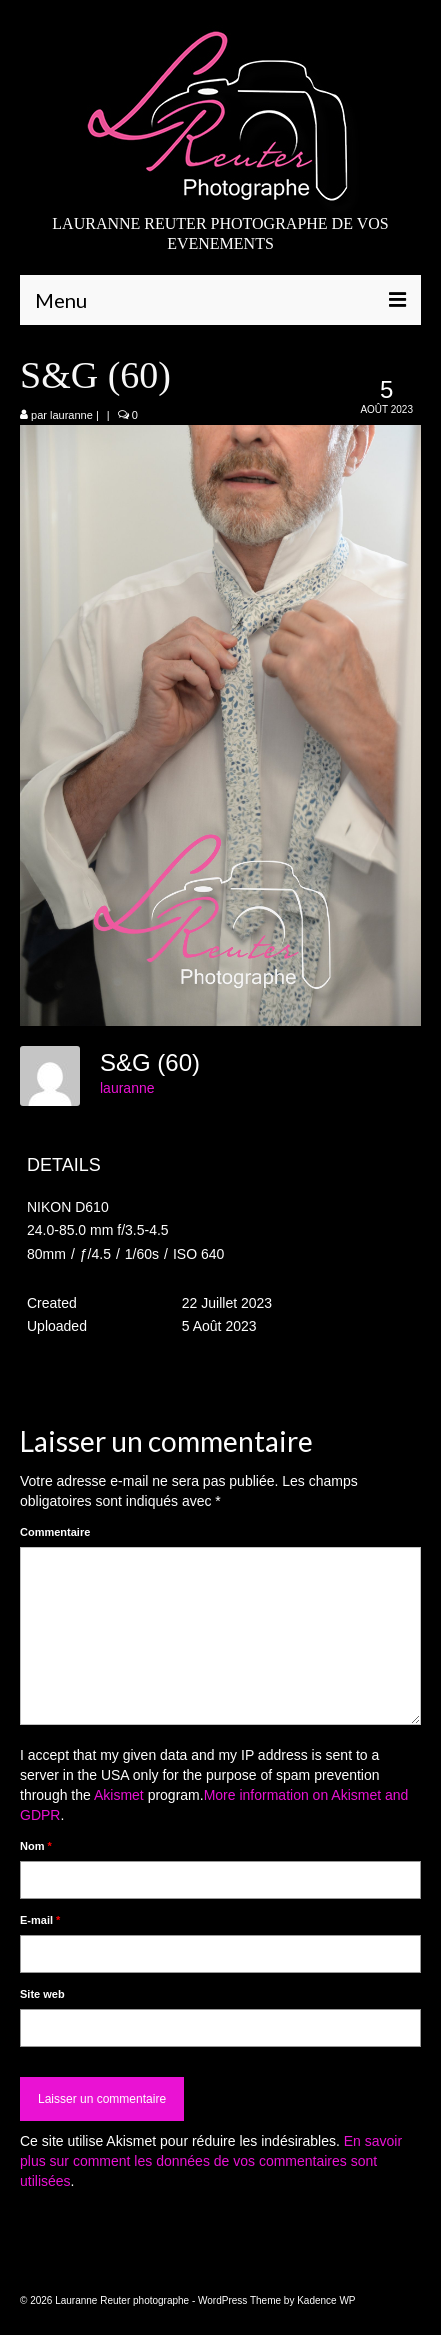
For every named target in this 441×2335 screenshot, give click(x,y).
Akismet (119, 1795)
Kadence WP (326, 2300)
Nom (36, 1846)
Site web (42, 1994)
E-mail (40, 1920)
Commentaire (55, 1532)
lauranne (71, 415)
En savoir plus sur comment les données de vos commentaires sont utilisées (211, 2161)
